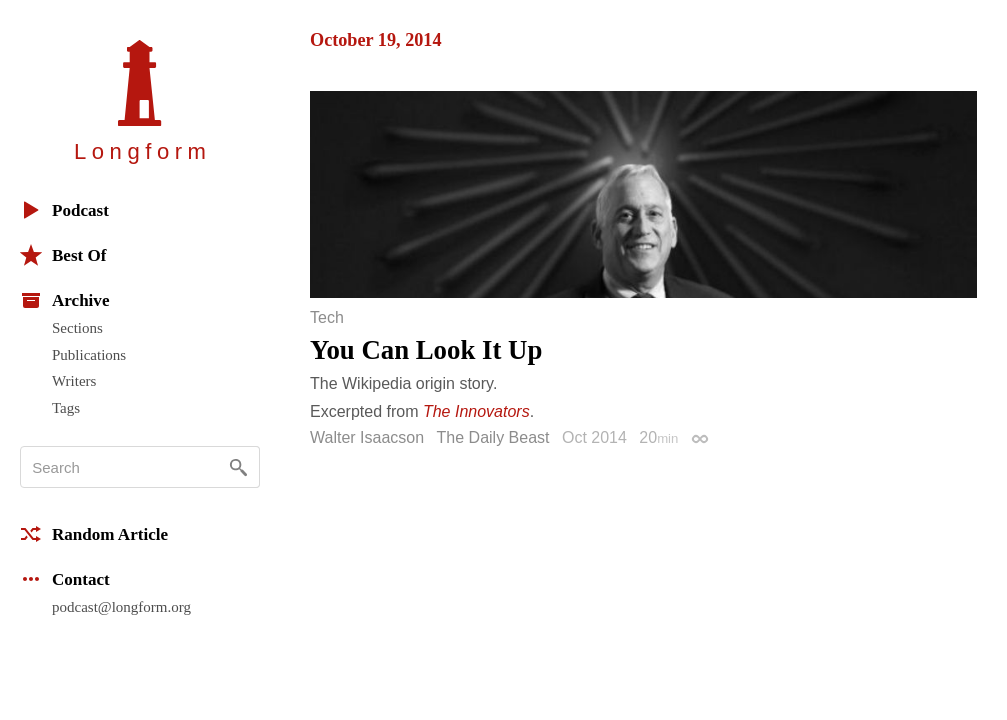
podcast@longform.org (121, 607)
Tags (66, 408)
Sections (77, 328)
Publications (89, 355)
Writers (74, 381)
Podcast (64, 210)
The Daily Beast (493, 437)
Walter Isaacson (367, 437)
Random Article (94, 534)
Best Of (63, 255)
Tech (327, 318)
